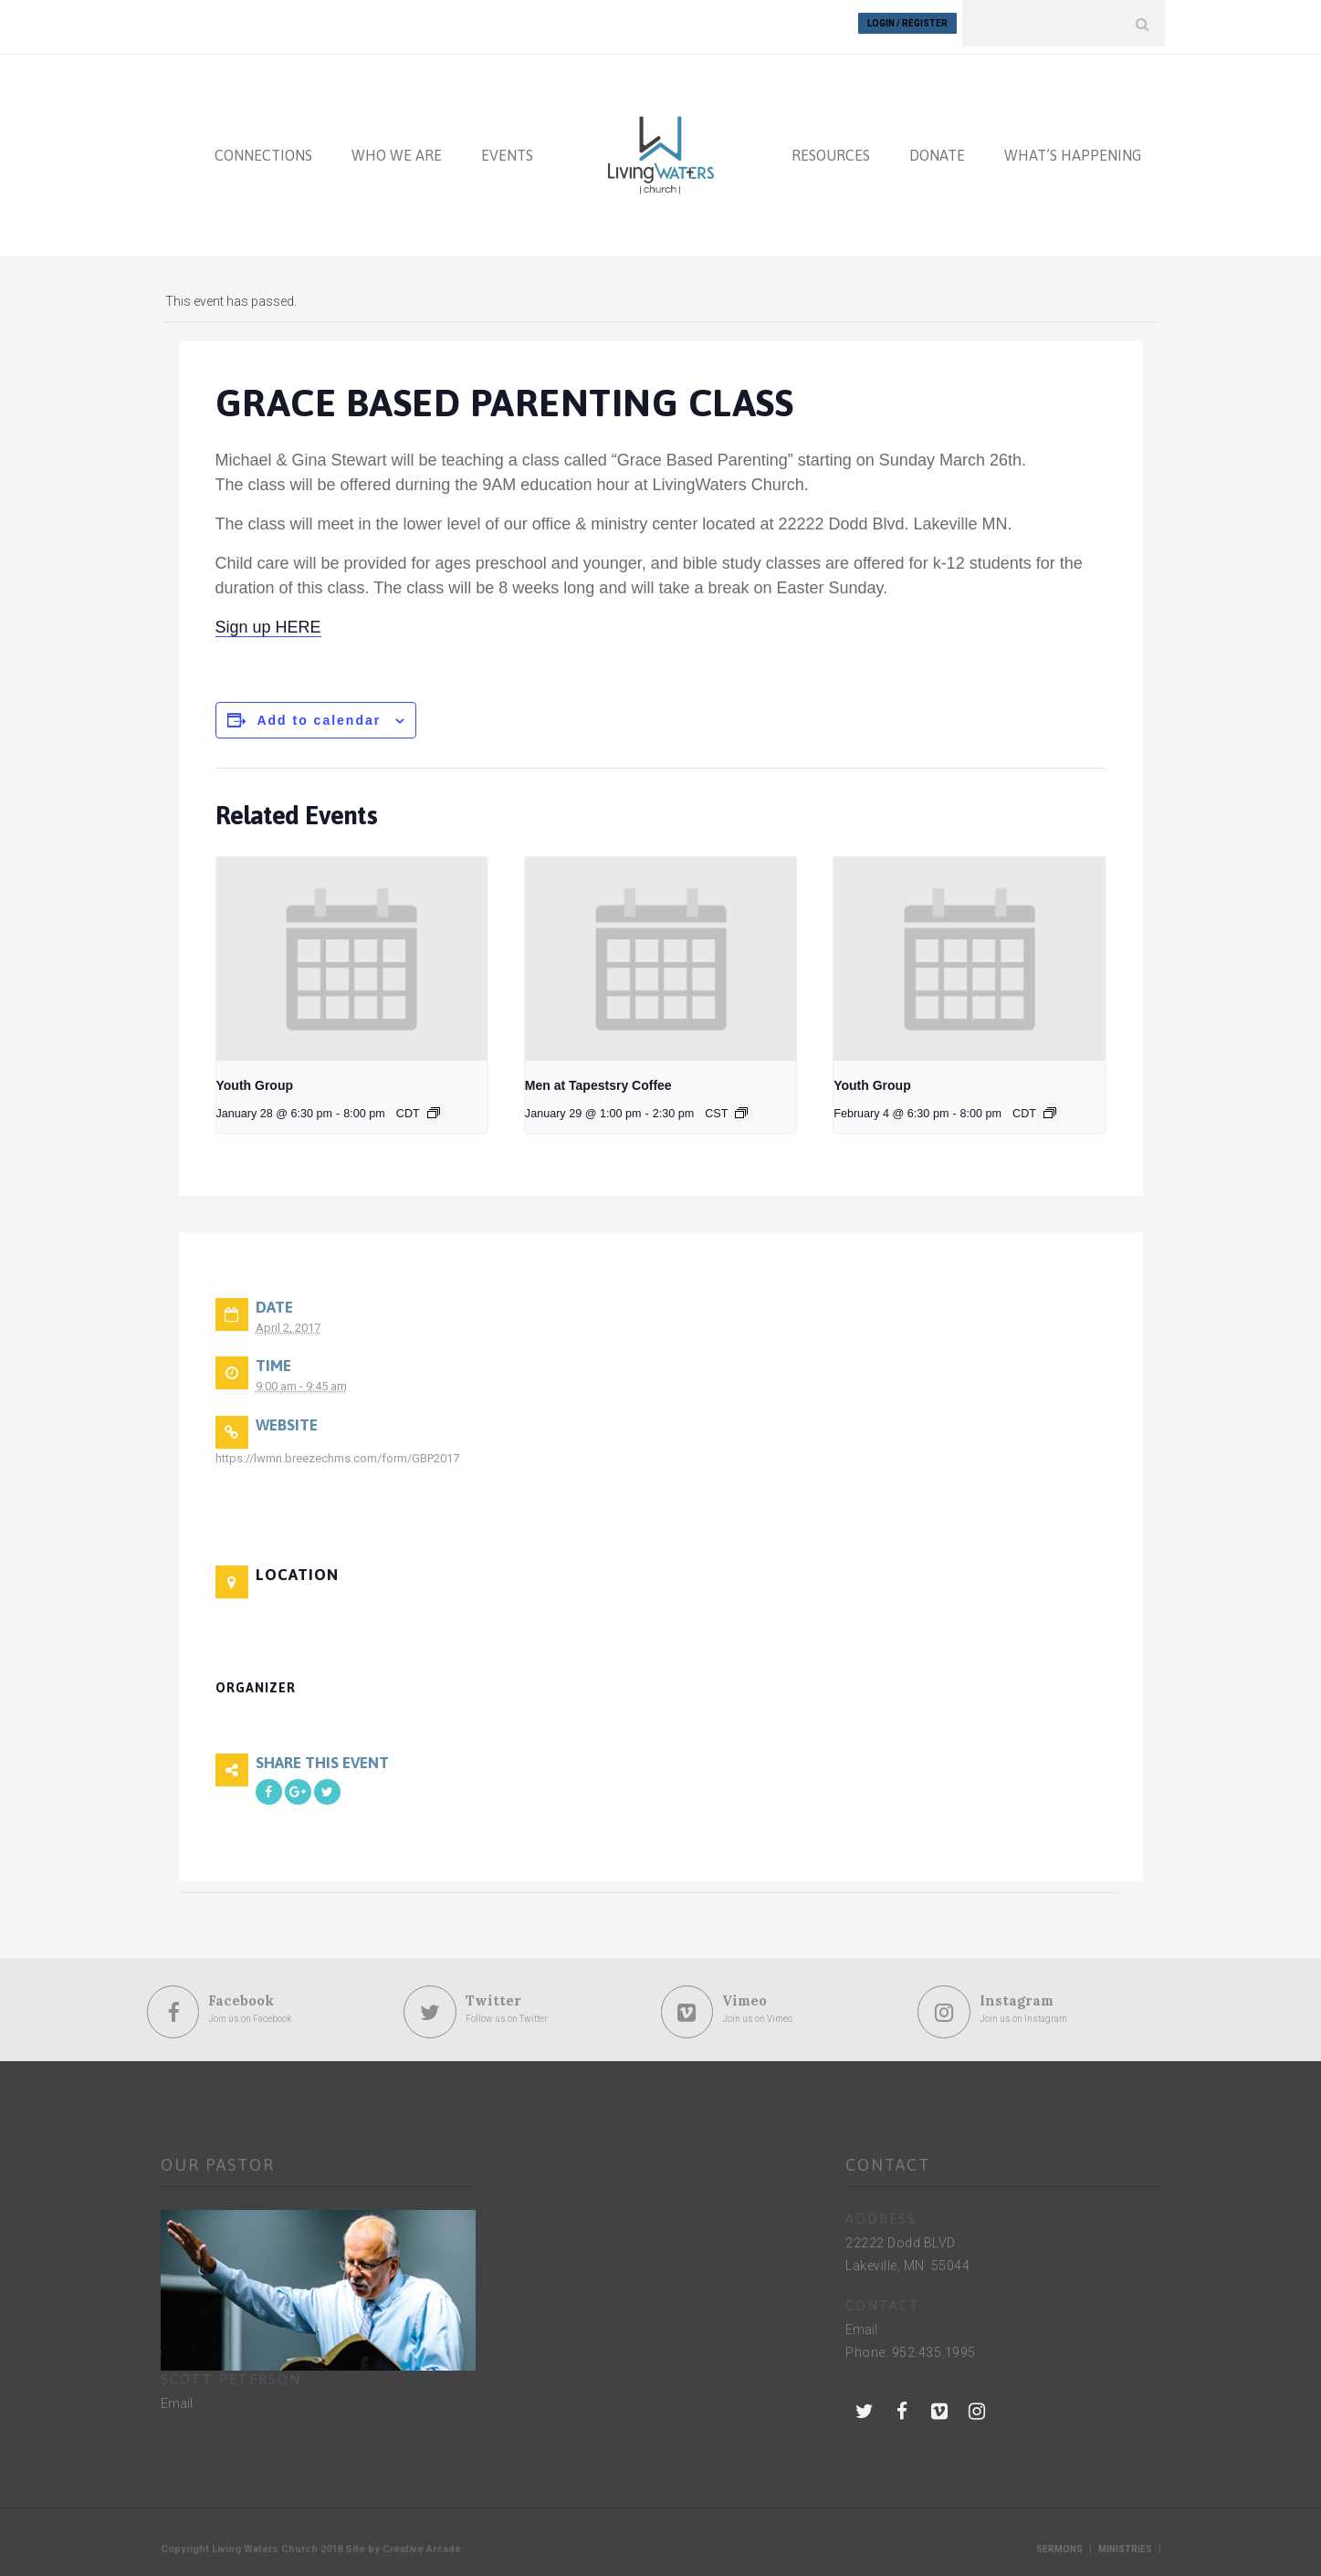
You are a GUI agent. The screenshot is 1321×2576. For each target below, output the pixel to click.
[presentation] (352, 951)
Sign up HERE (268, 620)
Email (177, 2396)
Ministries (1125, 2542)
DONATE (937, 148)
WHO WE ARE (396, 148)
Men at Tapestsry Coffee (598, 1078)
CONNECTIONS (263, 148)
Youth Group (255, 1078)
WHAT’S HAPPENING (1072, 148)
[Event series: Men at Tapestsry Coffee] (741, 1105)
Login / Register (907, 23)
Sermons (1059, 2542)
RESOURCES (831, 148)
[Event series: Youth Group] (433, 1105)
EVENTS (507, 148)
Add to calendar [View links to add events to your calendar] (319, 713)
